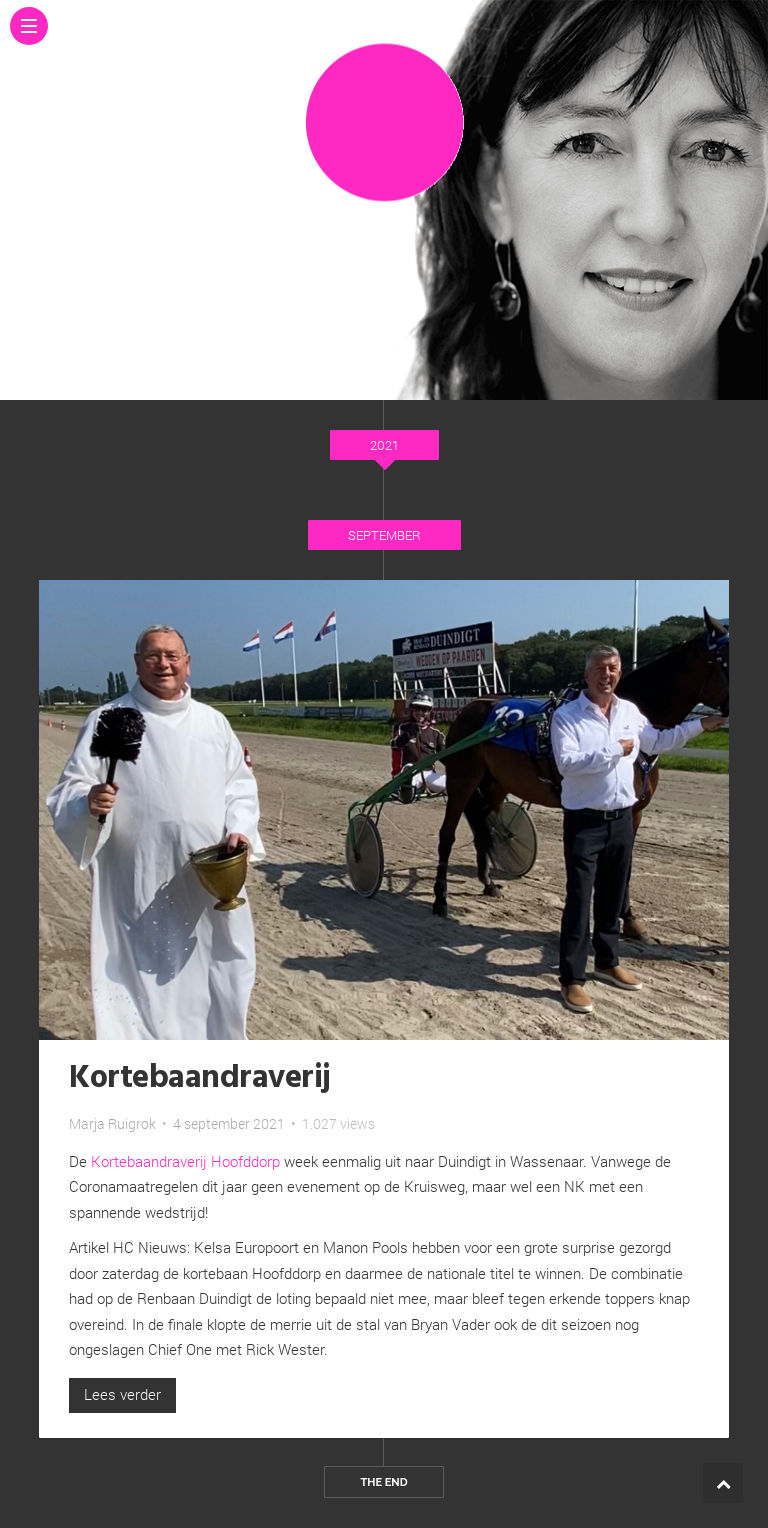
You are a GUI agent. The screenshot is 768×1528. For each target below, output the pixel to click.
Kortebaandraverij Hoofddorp (185, 1161)
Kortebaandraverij (200, 1078)
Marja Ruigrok (112, 1123)
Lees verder (122, 1394)
